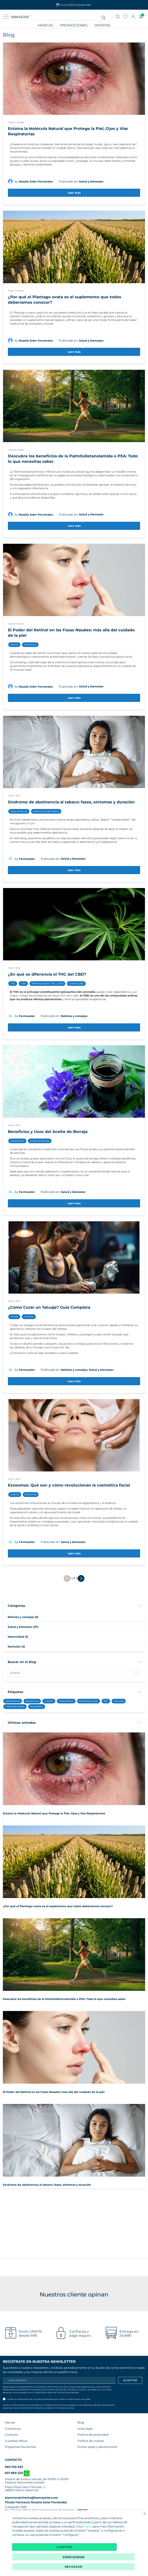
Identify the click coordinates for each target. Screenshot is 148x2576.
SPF (105, 1701)
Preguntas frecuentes (20, 2447)
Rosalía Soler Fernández (36, 181)
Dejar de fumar (19, 811)
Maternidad (18, 1636)
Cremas (14, 1494)
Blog (80, 2422)
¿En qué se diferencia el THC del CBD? (47, 974)
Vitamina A (30, 644)
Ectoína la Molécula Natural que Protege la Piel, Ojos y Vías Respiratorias (54, 1813)
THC (12, 983)
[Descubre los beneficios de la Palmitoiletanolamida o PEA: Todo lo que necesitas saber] (74, 406)
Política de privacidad (68, 2392)
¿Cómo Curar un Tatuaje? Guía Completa (49, 1307)
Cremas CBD (76, 983)
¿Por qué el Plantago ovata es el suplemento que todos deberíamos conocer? (58, 1906)
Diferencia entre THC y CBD (47, 983)
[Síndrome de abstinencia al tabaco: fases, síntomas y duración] (74, 752)
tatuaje (14, 1316)
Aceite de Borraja (40, 1140)
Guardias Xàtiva (16, 2441)
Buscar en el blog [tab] (22, 1662)
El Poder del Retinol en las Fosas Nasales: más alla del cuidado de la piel (53, 2092)
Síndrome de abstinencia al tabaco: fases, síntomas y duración (71, 802)
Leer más (74, 192)
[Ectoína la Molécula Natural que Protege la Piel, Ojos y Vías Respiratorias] (74, 79)
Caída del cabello (15, 1706)
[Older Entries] (81, 1578)
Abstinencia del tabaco (46, 811)
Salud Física (32, 1701)
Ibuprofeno (36, 1706)
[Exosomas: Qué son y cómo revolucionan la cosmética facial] (74, 1436)
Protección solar (88, 1701)
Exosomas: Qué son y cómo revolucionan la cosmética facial (69, 1485)
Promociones (73, 25)
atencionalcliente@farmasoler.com (31, 2497)
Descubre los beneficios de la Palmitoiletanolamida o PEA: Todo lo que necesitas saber (64, 1999)
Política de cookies (90, 2441)
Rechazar (73, 2566)
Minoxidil (119, 1701)
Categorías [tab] (16, 1606)
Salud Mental (12, 1701)
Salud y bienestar (91, 181)
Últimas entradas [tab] (22, 1722)
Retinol (14, 644)
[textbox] (74, 1673)
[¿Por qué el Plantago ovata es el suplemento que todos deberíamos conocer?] (74, 247)
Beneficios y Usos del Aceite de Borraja (47, 1131)
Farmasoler (27, 859)
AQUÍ (88, 2526)
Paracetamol (66, 1701)
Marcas (45, 25)
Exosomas (31, 1494)
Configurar (74, 2557)
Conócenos (13, 2428)
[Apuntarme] (130, 2380)
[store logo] (21, 16)
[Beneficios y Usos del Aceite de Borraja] (74, 1082)
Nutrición (16, 1646)
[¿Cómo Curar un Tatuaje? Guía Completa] (74, 1258)
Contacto (11, 2434)
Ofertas (102, 25)
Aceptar (64, 2547)
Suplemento (17, 1140)
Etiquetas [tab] (15, 1692)
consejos (29, 1316)
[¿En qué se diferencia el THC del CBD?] (74, 925)
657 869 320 (17, 2473)
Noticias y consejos (74, 1016)
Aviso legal (85, 2428)
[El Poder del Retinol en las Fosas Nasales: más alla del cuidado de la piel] (74, 580)
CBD (23, 983)
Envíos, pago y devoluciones (97, 2447)
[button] (135, 1672)
